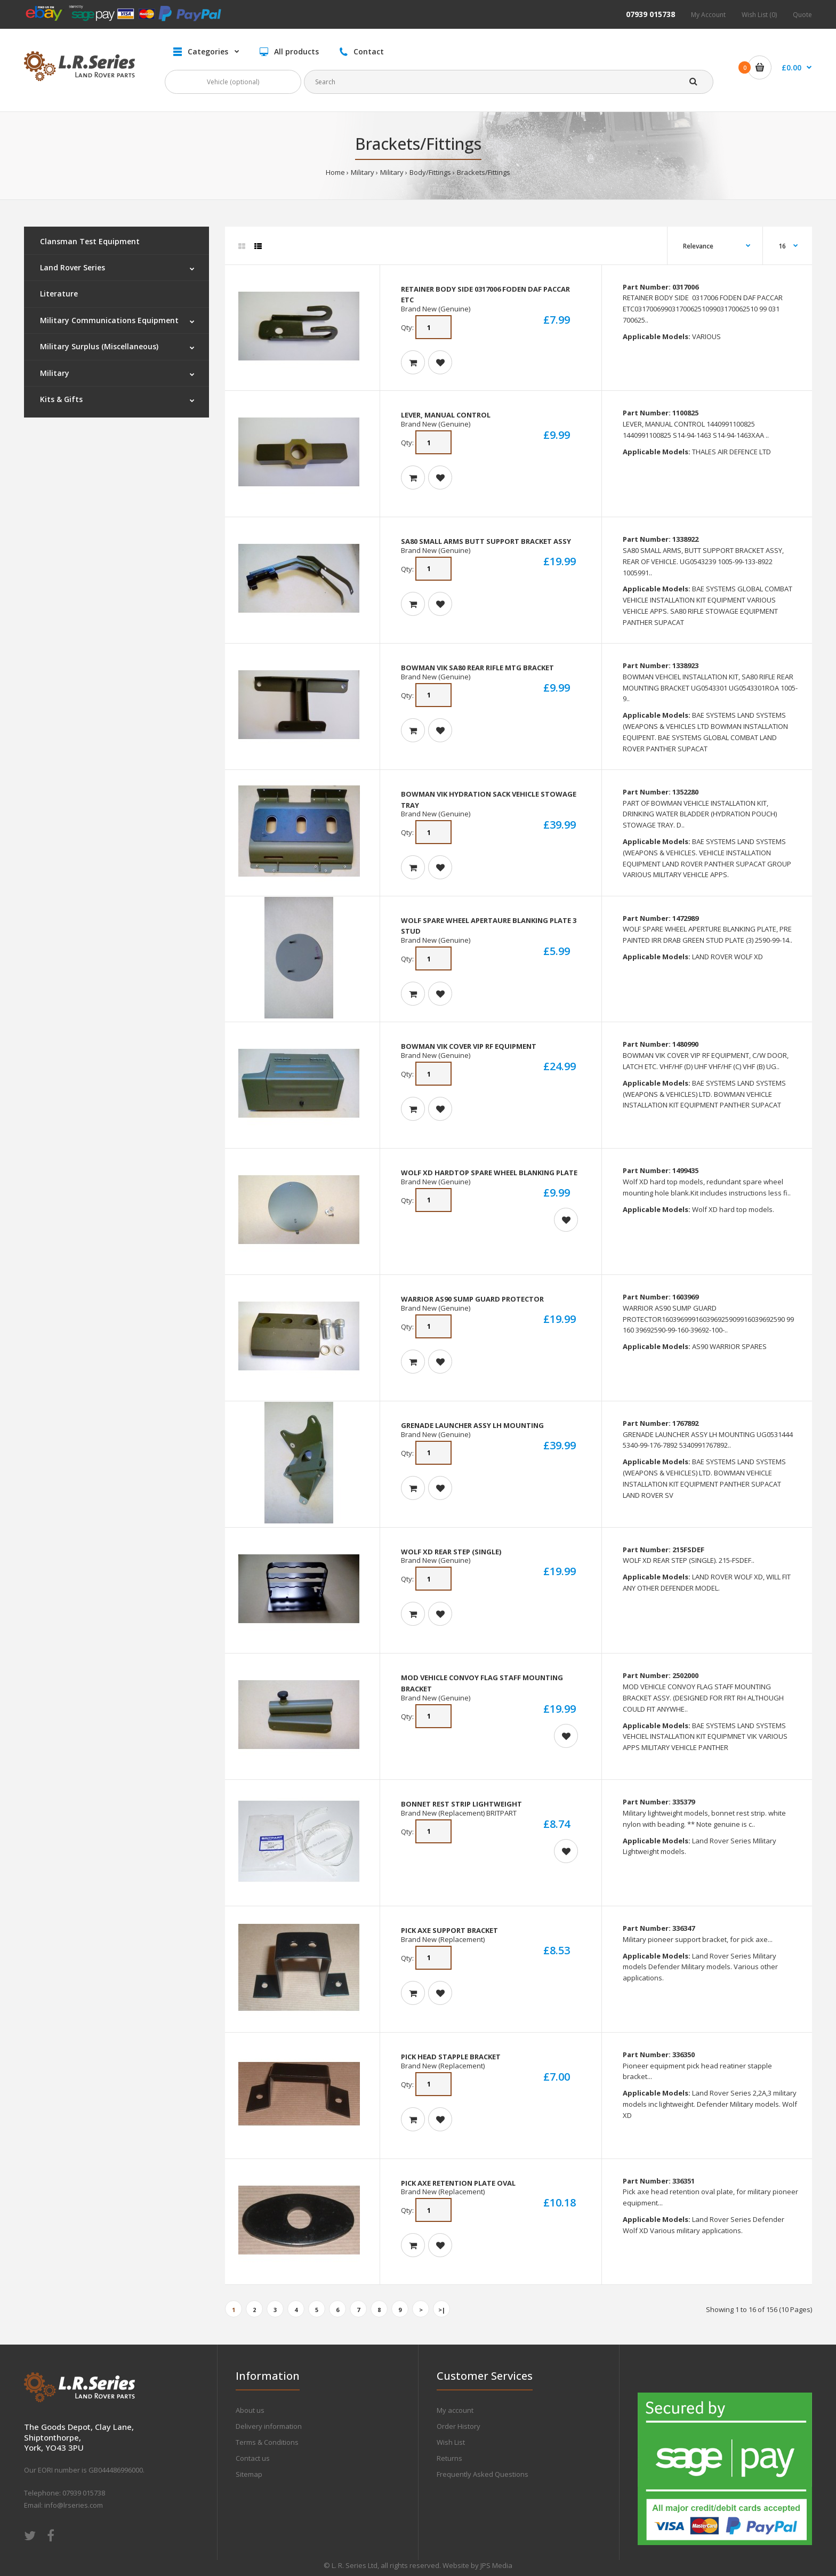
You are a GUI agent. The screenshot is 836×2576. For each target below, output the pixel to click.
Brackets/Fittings (483, 172)
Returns (449, 2458)
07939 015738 (650, 14)
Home (335, 172)
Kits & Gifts (61, 399)
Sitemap (249, 2474)
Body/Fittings (430, 172)
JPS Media (496, 2565)
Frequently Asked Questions (482, 2474)
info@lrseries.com (73, 2505)
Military (362, 172)
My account (455, 2410)
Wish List (451, 2442)
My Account (708, 14)
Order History (458, 2426)
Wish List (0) (759, 14)
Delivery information (269, 2426)
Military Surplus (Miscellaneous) (99, 346)
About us (250, 2410)
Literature (59, 293)
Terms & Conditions (267, 2442)
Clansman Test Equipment (90, 241)
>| (441, 2310)
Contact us (253, 2458)
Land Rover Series (72, 267)
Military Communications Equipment (109, 320)
